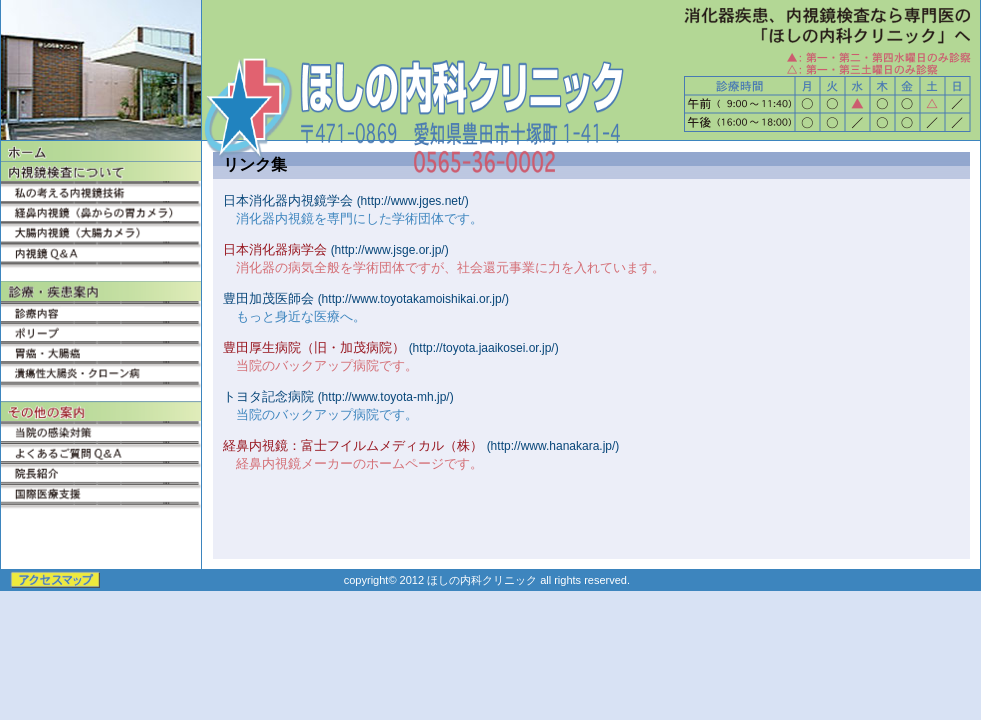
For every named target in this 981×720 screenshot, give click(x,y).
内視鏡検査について (101, 171)
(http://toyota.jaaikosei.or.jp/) (484, 348)
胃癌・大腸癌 (101, 351)
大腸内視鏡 (101, 231)
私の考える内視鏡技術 (101, 191)
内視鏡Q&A (101, 251)
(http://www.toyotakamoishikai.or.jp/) (413, 299)
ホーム (101, 151)
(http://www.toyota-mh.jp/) (386, 397)
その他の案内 (101, 411)
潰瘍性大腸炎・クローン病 (101, 371)
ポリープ (101, 331)
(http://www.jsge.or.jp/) (390, 250)
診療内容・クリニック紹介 (101, 311)
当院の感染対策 (101, 431)
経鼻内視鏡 (101, 211)
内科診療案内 (101, 291)
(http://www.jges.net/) (413, 201)
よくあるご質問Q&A (101, 451)
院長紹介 (101, 471)
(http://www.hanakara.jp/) (553, 446)
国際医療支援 (101, 491)
